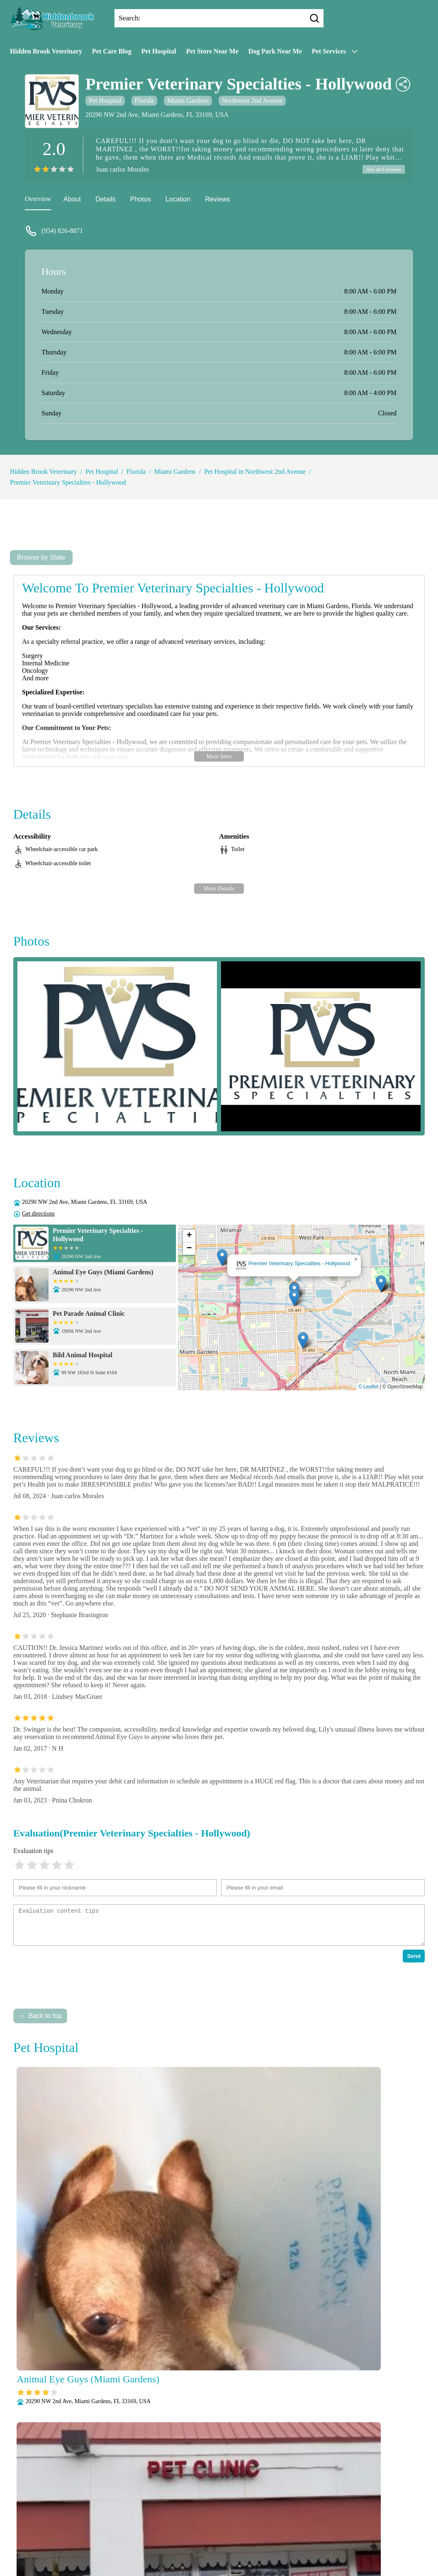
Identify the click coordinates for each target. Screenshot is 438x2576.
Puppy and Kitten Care (264, 2539)
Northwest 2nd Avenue (252, 100)
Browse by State (41, 558)
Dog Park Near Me (275, 51)
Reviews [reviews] (217, 200)
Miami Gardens (188, 100)
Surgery (248, 2550)
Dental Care (142, 2518)
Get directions (38, 1215)
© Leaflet (368, 1388)
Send (414, 1957)
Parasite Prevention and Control (185, 2539)
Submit (105, 2497)
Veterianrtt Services (186, 2507)
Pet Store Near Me (212, 51)
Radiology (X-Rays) (166, 2550)
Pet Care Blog (111, 51)
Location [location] (178, 200)
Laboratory (251, 2518)
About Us (140, 2507)
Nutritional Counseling (191, 2528)
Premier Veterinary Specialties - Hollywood (68, 483)
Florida (144, 100)
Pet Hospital (158, 51)
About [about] (72, 200)
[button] (294, 1298)
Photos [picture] (140, 200)
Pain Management (253, 2528)
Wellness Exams (219, 2561)
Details (105, 200)
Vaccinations (282, 2550)
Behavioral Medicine (283, 2507)
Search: (130, 18)
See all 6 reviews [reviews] (382, 170)
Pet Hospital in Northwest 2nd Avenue (255, 472)
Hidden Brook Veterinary (46, 51)
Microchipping (292, 2518)
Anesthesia (233, 2507)
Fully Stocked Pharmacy (197, 2518)
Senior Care (215, 2550)
